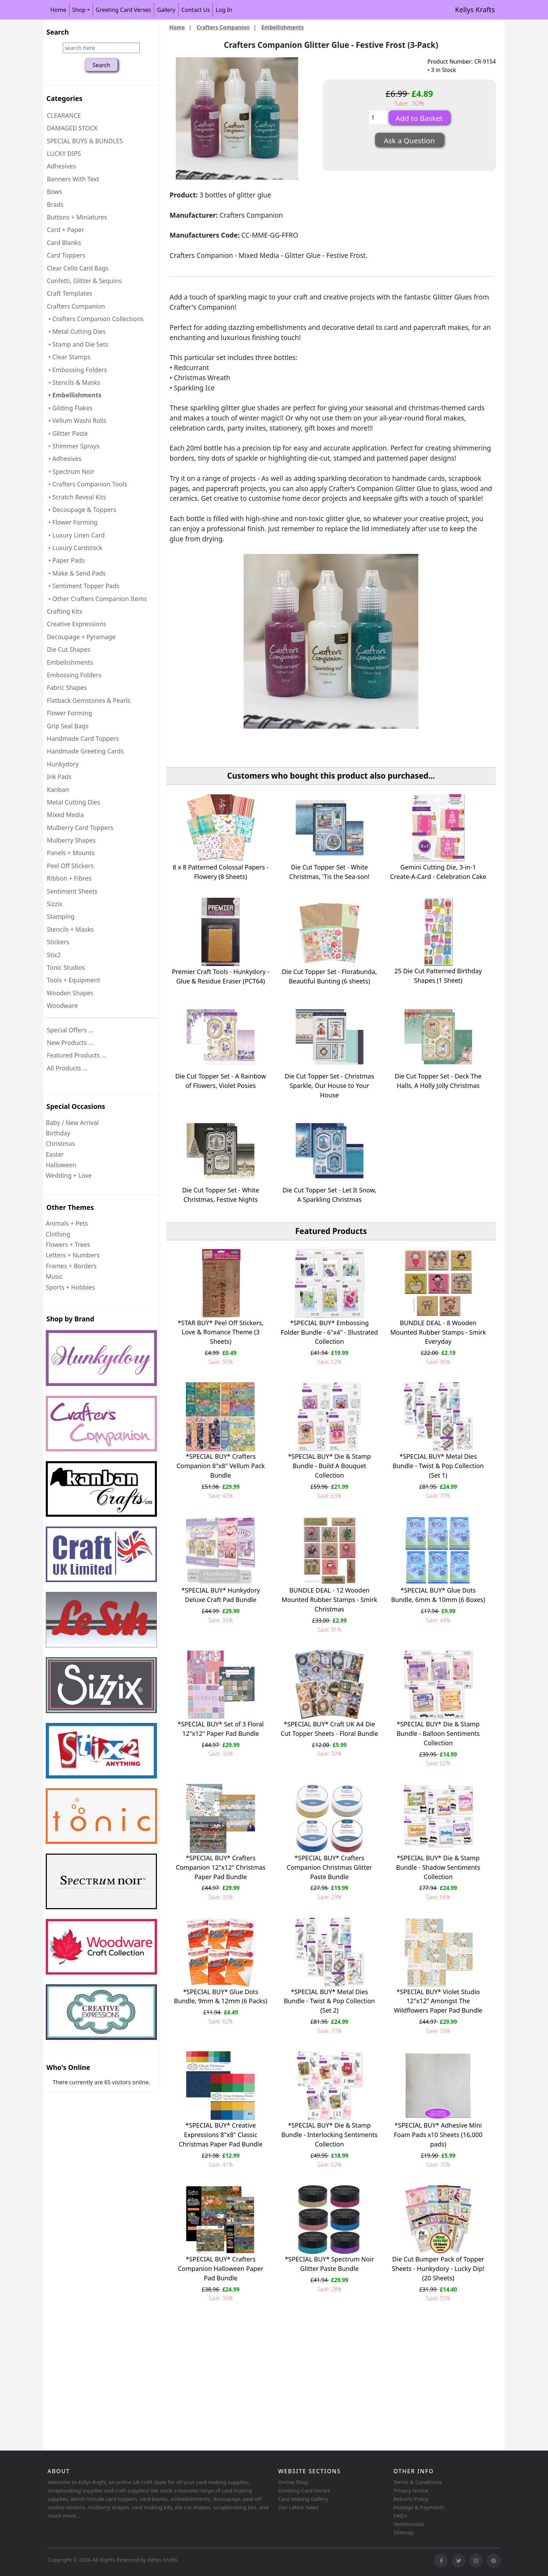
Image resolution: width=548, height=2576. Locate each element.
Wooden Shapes (70, 993)
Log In (224, 10)
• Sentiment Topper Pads (83, 586)
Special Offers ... (70, 1030)
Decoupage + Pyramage (81, 637)
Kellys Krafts (475, 9)
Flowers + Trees (68, 1244)
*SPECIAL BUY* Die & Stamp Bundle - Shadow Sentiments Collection (438, 1867)
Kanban (58, 789)
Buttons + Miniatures (77, 217)
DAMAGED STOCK (72, 128)
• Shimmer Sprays (73, 446)
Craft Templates (69, 293)
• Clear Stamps (69, 357)
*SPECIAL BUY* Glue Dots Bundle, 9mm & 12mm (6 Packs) (220, 1996)
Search (57, 32)
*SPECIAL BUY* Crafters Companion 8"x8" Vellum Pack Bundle (220, 1465)
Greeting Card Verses (123, 10)
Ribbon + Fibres (69, 878)
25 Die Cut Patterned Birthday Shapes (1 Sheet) (438, 975)
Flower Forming (69, 713)
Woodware (62, 1005)
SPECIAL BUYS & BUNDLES (85, 141)
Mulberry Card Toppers (80, 827)
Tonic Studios (66, 967)
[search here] (101, 48)
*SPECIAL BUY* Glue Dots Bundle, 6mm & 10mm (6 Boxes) (438, 1595)
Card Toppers (66, 255)
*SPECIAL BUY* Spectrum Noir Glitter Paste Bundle (329, 2264)
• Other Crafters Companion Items (97, 598)
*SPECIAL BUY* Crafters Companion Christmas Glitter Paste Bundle (329, 1867)
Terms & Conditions (418, 2481)
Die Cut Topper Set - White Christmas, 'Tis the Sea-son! (329, 872)
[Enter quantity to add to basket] (378, 117)
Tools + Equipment (73, 980)
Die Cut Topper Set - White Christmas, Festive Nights (220, 1195)
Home (58, 10)
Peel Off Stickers (70, 865)
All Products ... (67, 1068)
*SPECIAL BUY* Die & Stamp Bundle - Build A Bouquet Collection (329, 1465)
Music (54, 1276)
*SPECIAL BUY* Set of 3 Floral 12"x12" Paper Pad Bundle (221, 1729)
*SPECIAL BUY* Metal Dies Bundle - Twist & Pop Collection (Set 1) (438, 1465)
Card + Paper (65, 229)
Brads (55, 204)
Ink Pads (59, 776)
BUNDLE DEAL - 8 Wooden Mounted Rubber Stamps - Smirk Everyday (438, 1332)
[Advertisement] (253, 2393)
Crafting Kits (64, 611)
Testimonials (409, 2523)
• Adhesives (64, 458)
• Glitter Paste (67, 433)
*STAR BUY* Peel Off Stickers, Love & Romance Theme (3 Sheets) (221, 1332)
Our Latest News (298, 2507)
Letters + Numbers (73, 1255)
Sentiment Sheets (72, 891)
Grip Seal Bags (67, 726)
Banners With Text (73, 179)
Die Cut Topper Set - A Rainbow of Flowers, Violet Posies (220, 1081)
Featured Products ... (76, 1055)
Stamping (60, 916)
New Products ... (70, 1042)
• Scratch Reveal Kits (76, 497)
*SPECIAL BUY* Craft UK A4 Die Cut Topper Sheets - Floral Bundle (329, 1729)
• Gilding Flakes (70, 408)
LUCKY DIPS (64, 153)
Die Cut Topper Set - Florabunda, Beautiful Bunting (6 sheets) (329, 976)
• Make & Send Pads (76, 573)
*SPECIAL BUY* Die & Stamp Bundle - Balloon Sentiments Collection (438, 1733)
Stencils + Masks (70, 929)
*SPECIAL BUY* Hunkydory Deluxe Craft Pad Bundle (220, 1595)
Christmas (60, 1143)
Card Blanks (64, 242)
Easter (55, 1154)
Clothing (58, 1234)
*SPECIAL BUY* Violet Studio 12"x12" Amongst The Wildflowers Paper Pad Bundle (438, 2001)
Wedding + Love (69, 1175)
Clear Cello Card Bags (77, 268)
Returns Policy (411, 2498)
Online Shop (293, 2481)
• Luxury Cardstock (74, 547)
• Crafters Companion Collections (95, 319)
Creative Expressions (76, 624)
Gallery (166, 10)
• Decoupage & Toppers (81, 509)
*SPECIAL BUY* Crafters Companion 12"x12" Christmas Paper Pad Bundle (221, 1867)
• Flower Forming (72, 522)
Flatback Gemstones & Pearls (89, 700)
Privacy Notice (411, 2490)
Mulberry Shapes (71, 840)
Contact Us (195, 10)
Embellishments (70, 662)
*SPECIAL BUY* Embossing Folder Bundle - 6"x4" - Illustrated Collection (329, 1332)
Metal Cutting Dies (73, 802)
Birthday (58, 1133)
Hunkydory (63, 764)
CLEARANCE (64, 115)
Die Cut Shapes (68, 649)
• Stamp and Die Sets (77, 344)
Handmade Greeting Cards (85, 751)
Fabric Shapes (67, 687)
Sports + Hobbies (70, 1287)
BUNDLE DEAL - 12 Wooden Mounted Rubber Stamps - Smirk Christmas (329, 1599)
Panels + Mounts (71, 853)
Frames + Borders (71, 1266)
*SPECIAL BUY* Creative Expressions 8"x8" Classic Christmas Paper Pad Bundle (221, 2134)
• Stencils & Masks (73, 382)
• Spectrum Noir (70, 471)
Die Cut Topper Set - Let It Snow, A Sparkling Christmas (329, 1195)
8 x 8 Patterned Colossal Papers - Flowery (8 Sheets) (221, 872)
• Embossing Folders (77, 370)
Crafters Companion (223, 27)
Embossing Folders (74, 675)
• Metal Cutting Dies (76, 331)
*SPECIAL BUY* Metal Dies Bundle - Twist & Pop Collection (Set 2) (329, 2001)
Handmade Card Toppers (83, 738)
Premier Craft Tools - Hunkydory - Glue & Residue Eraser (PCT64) (220, 976)
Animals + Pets (67, 1223)
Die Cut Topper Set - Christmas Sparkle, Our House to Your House (329, 1085)
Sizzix (55, 904)
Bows (54, 191)
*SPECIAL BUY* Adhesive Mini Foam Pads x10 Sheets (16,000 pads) (438, 2134)
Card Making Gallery (303, 2498)
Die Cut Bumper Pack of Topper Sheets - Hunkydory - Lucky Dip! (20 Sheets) (438, 2268)
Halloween (61, 1165)
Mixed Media (65, 814)
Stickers (58, 942)
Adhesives (61, 166)
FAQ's (400, 2515)
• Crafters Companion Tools (87, 484)
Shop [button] (79, 10)
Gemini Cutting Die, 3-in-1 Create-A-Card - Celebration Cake (438, 872)
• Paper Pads (66, 560)
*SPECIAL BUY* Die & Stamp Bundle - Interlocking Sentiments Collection (329, 2134)
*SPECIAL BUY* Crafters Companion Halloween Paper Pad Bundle (221, 2268)
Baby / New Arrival (72, 1122)
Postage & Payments (419, 2507)
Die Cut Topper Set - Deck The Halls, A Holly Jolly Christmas (438, 1081)
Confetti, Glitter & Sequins (84, 280)
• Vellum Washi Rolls (76, 420)
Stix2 (54, 955)
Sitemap (404, 2532)
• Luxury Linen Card (76, 535)
